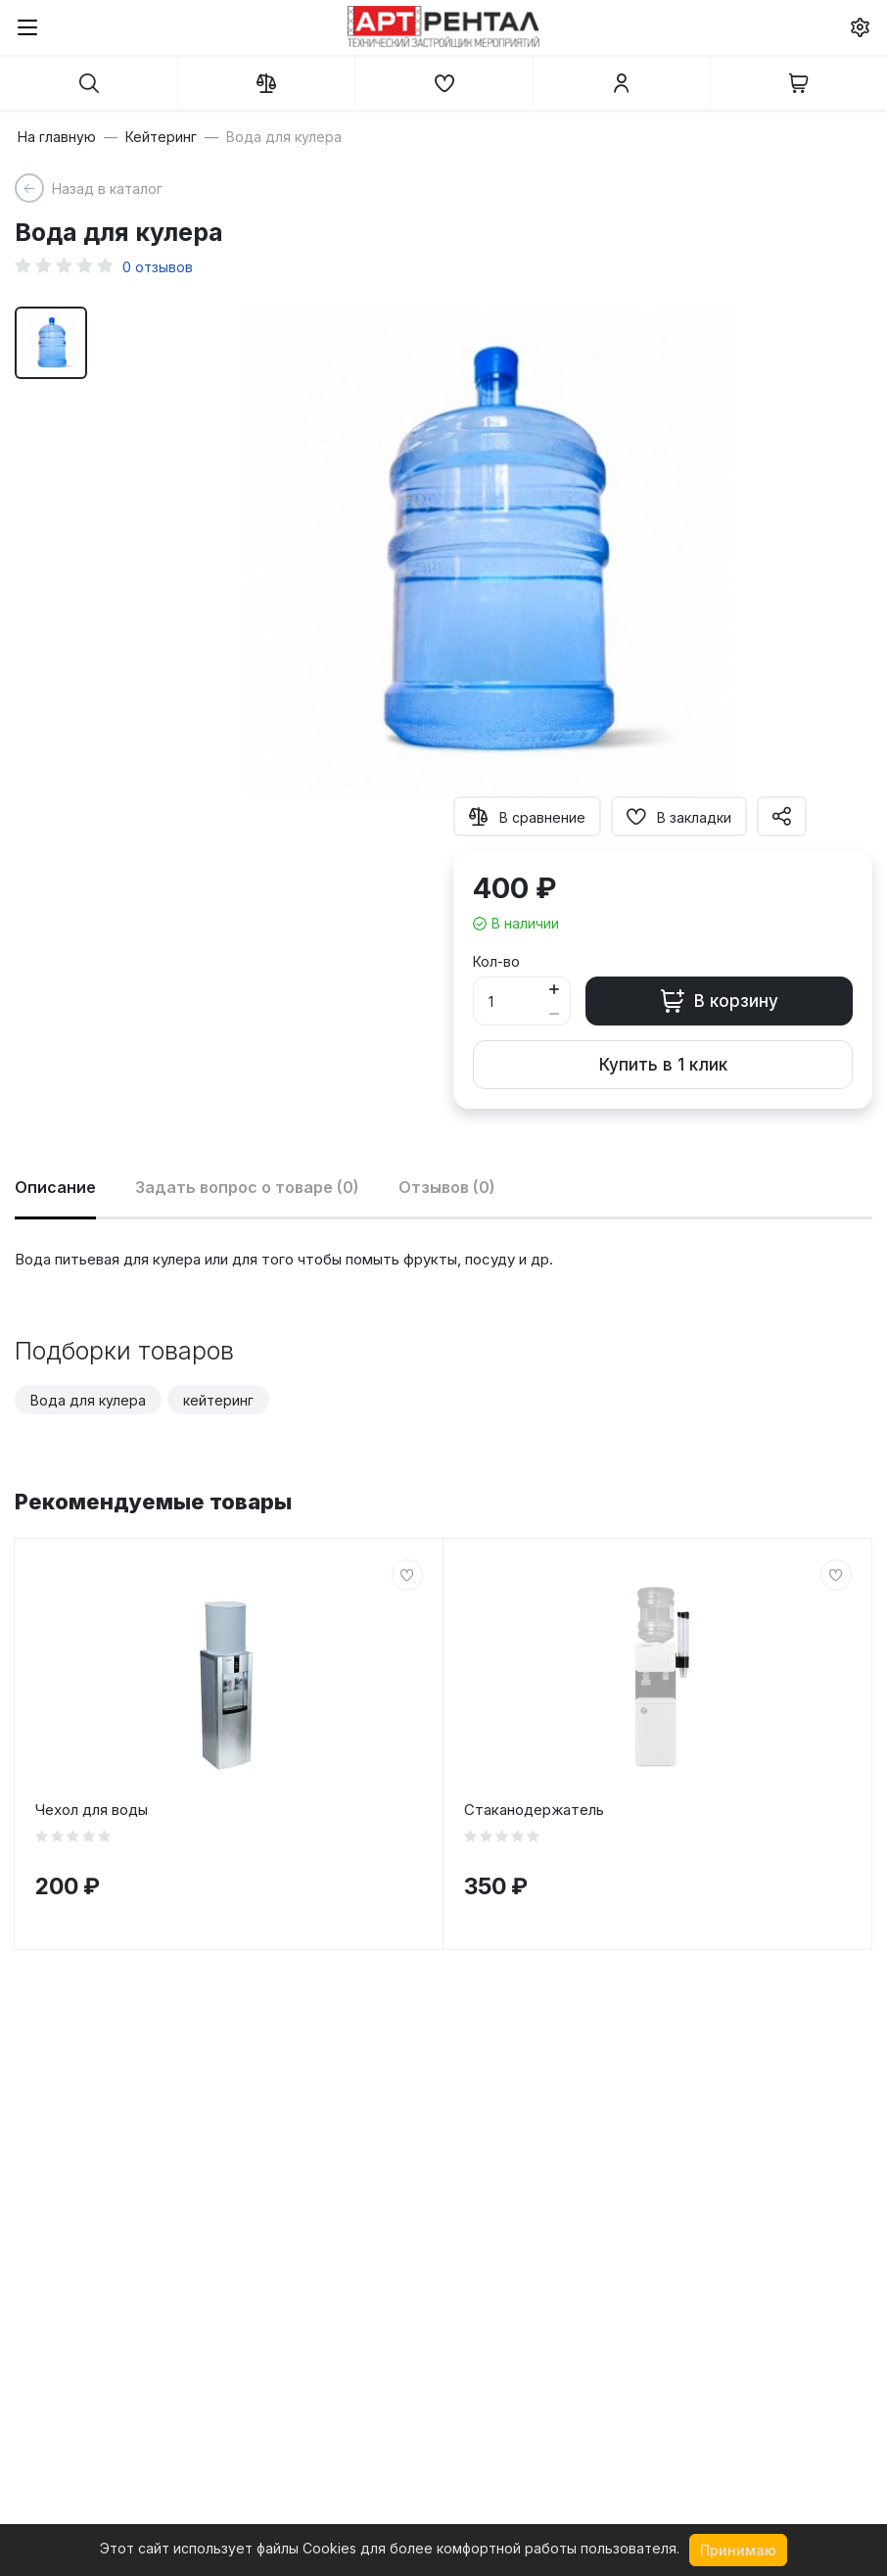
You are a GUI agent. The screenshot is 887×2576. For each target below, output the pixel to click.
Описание (55, 1187)
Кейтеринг (161, 137)
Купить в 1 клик (663, 1064)
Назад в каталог (107, 188)
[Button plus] (554, 989)
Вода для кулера (88, 1400)
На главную (57, 137)
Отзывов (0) (446, 1187)
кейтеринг (218, 1400)
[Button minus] (554, 1013)
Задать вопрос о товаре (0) (247, 1187)
